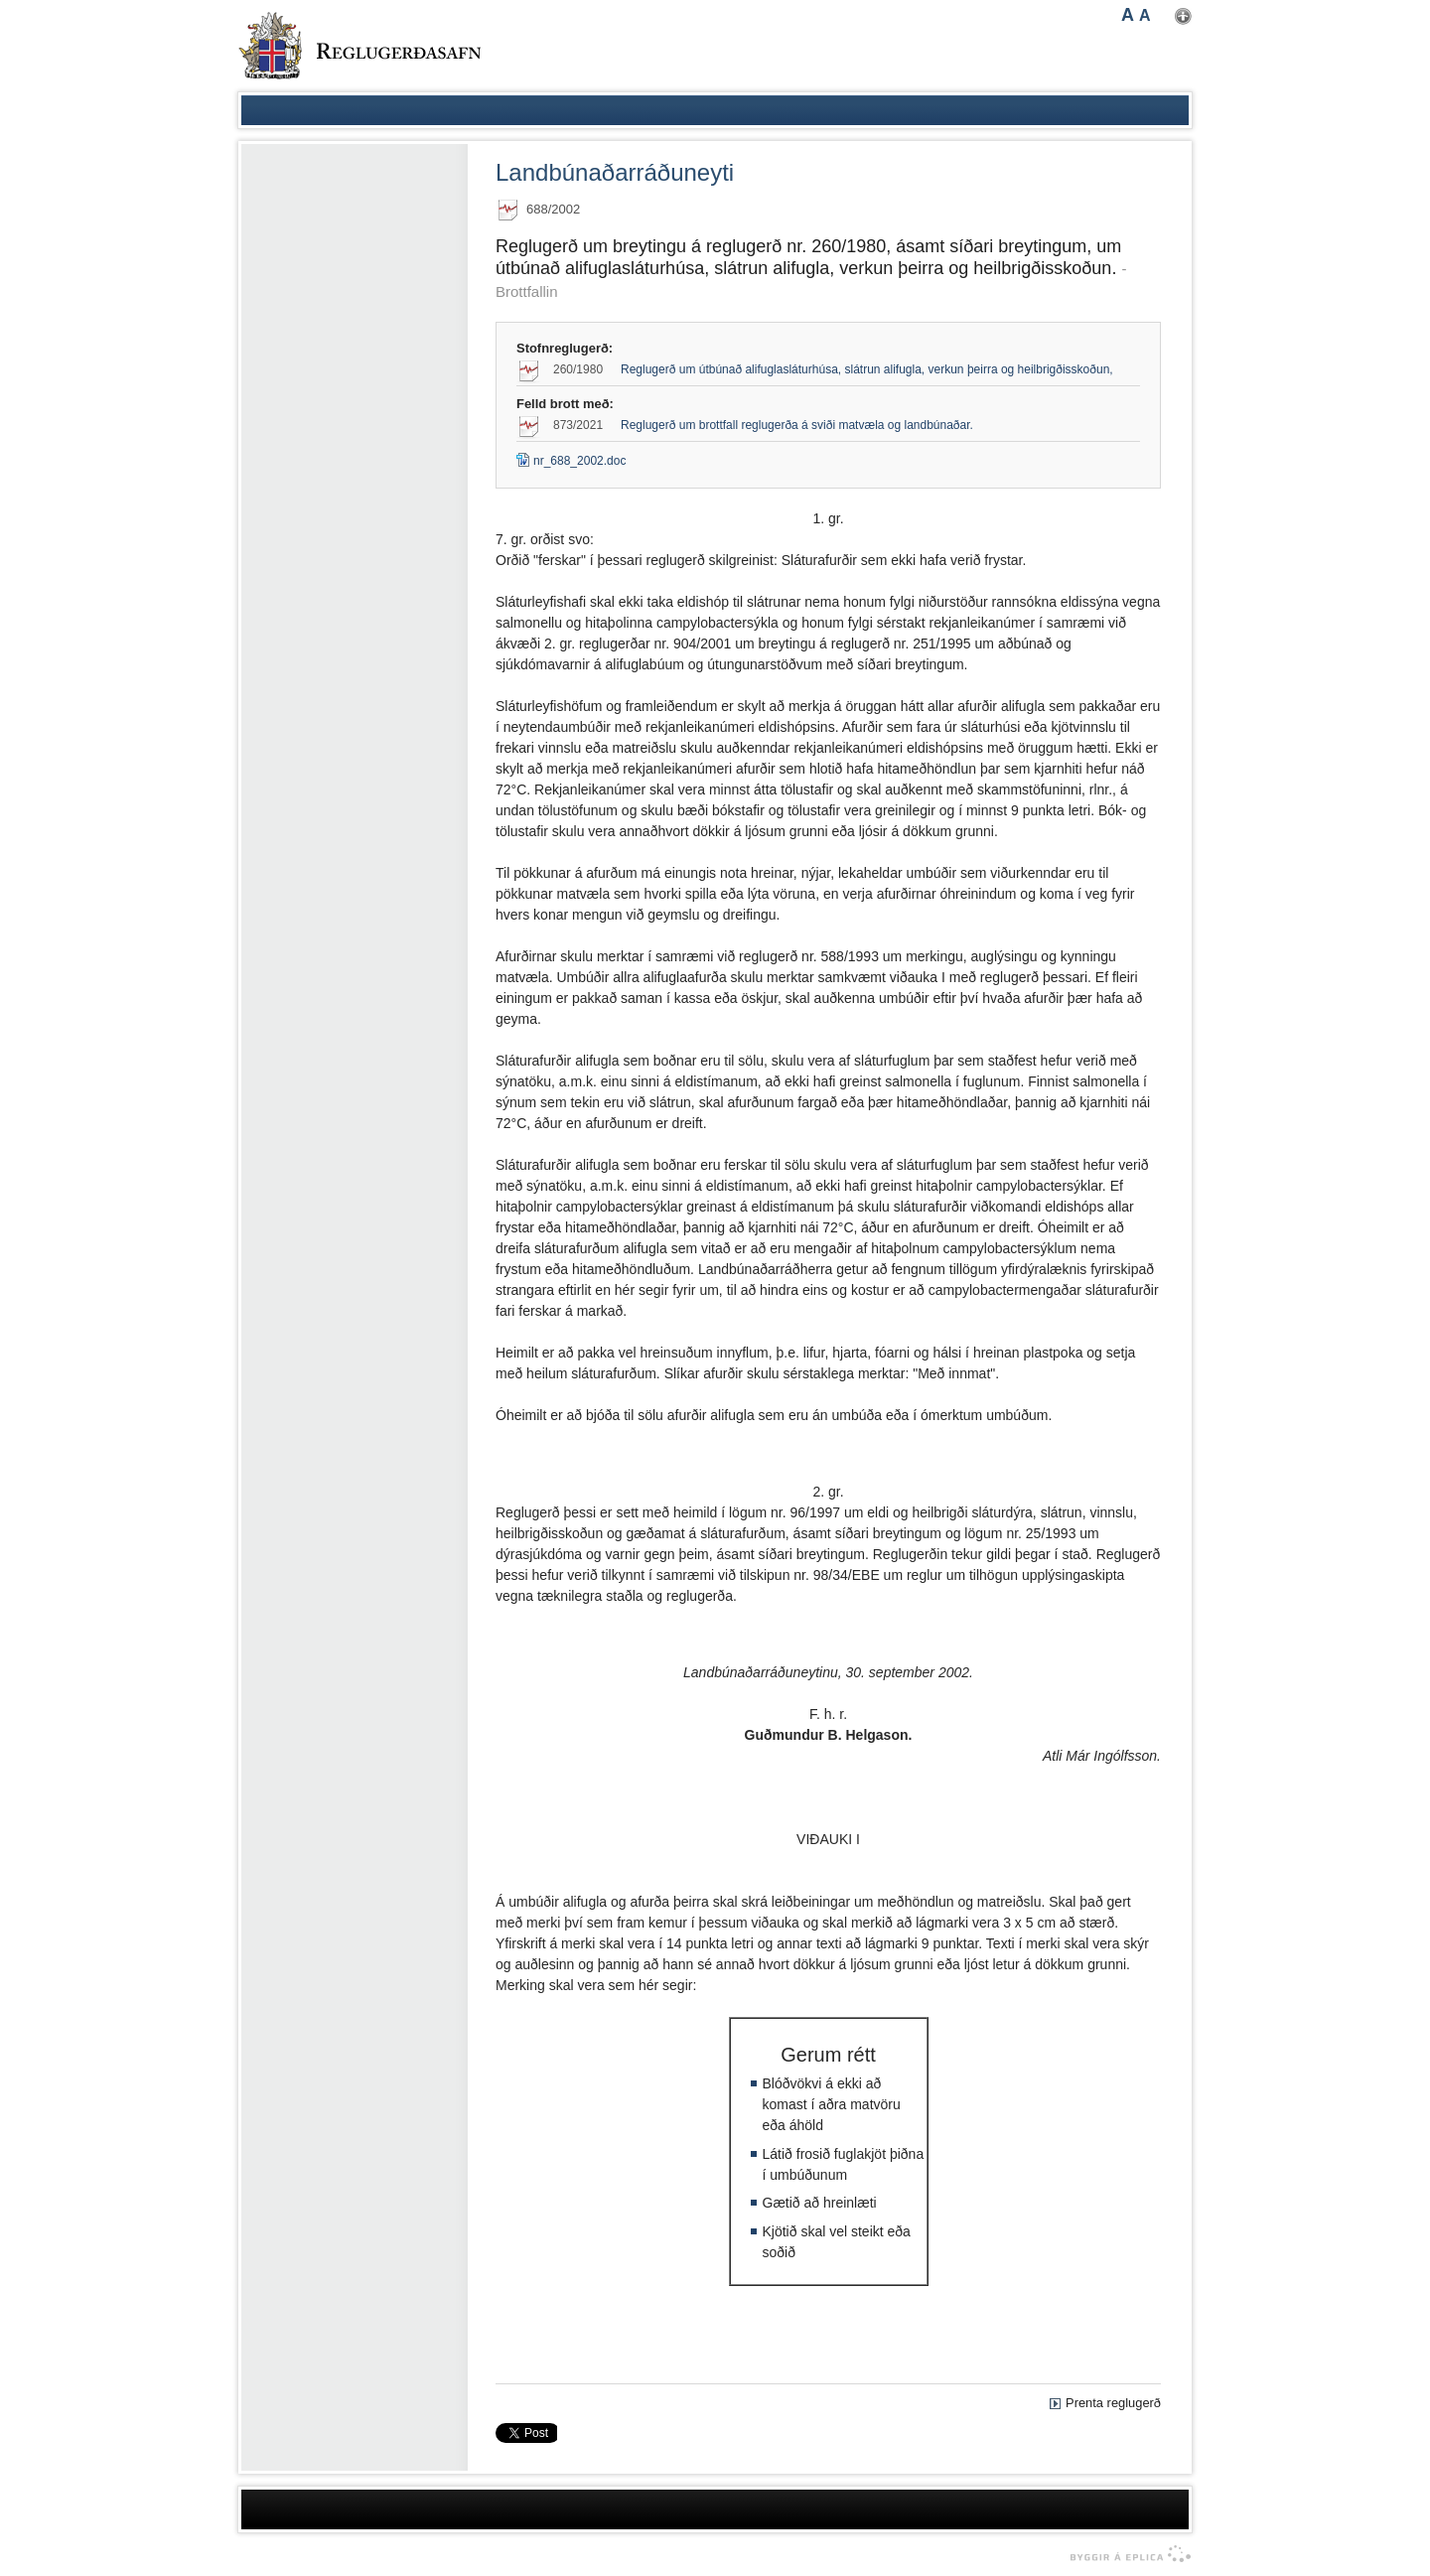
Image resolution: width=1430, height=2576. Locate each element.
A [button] (1127, 15)
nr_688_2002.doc (571, 461)
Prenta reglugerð (1113, 2402)
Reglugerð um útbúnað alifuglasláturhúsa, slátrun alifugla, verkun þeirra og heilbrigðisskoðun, (867, 369)
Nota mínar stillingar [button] (1183, 16)
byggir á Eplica (1126, 2554)
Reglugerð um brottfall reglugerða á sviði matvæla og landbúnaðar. (797, 425)
